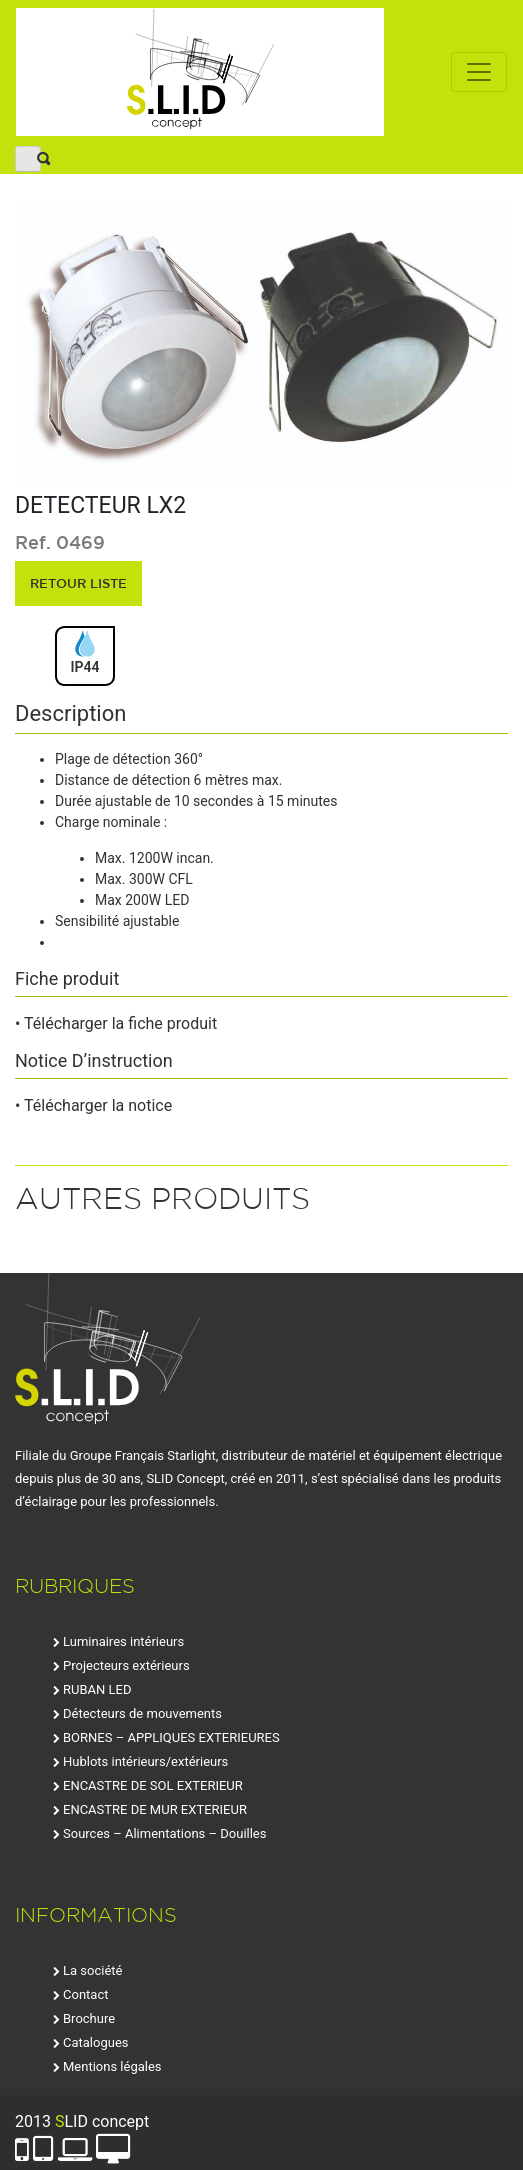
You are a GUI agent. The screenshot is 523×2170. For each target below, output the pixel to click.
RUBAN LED (97, 1689)
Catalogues (96, 2042)
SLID (200, 72)
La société (92, 1970)
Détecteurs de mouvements (142, 1713)
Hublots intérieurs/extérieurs (145, 1761)
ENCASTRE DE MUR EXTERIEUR (155, 1809)
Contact (85, 1994)
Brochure (89, 2018)
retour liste (78, 583)
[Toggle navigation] (479, 72)
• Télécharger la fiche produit (116, 1023)
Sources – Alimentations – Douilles (164, 1833)
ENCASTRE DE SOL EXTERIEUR (153, 1785)
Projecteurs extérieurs (126, 1665)
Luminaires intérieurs (123, 1641)
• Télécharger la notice (93, 1105)
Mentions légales (112, 2066)
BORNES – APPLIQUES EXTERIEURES (171, 1737)
